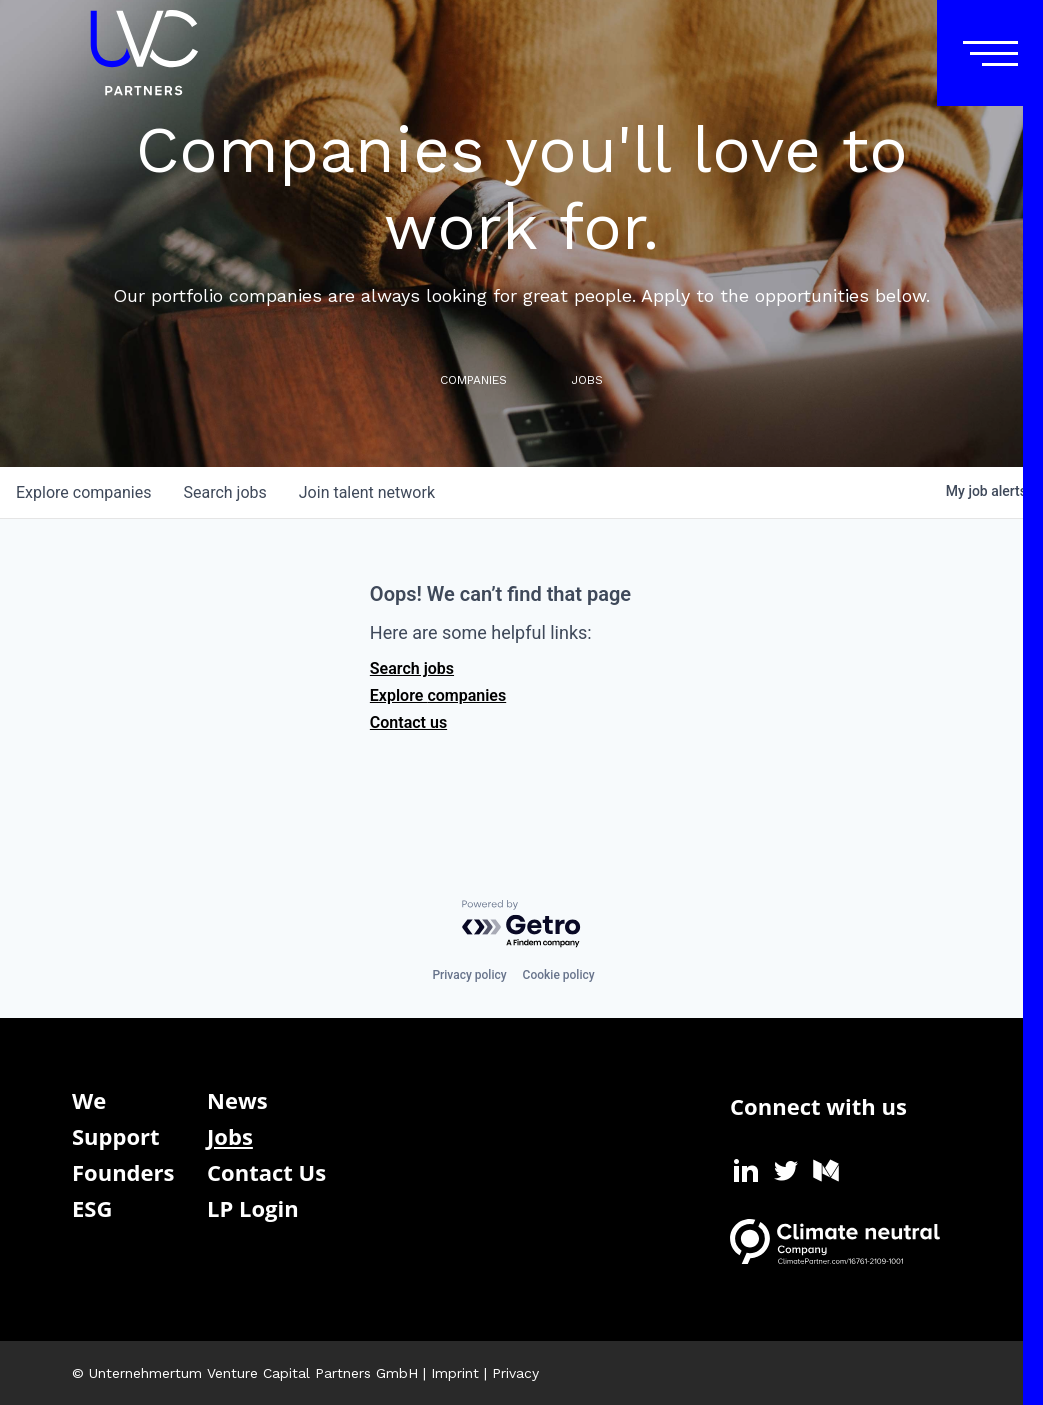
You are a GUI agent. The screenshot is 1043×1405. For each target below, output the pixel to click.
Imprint (455, 1373)
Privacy (515, 1373)
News (237, 1100)
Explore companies (438, 695)
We (89, 1100)
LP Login (253, 1208)
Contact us (408, 722)
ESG (92, 1208)
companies (83, 492)
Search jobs (412, 668)
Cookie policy (559, 975)
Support (116, 1136)
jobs (224, 492)
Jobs (230, 1136)
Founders (123, 1172)
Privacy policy (469, 975)
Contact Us (266, 1172)
